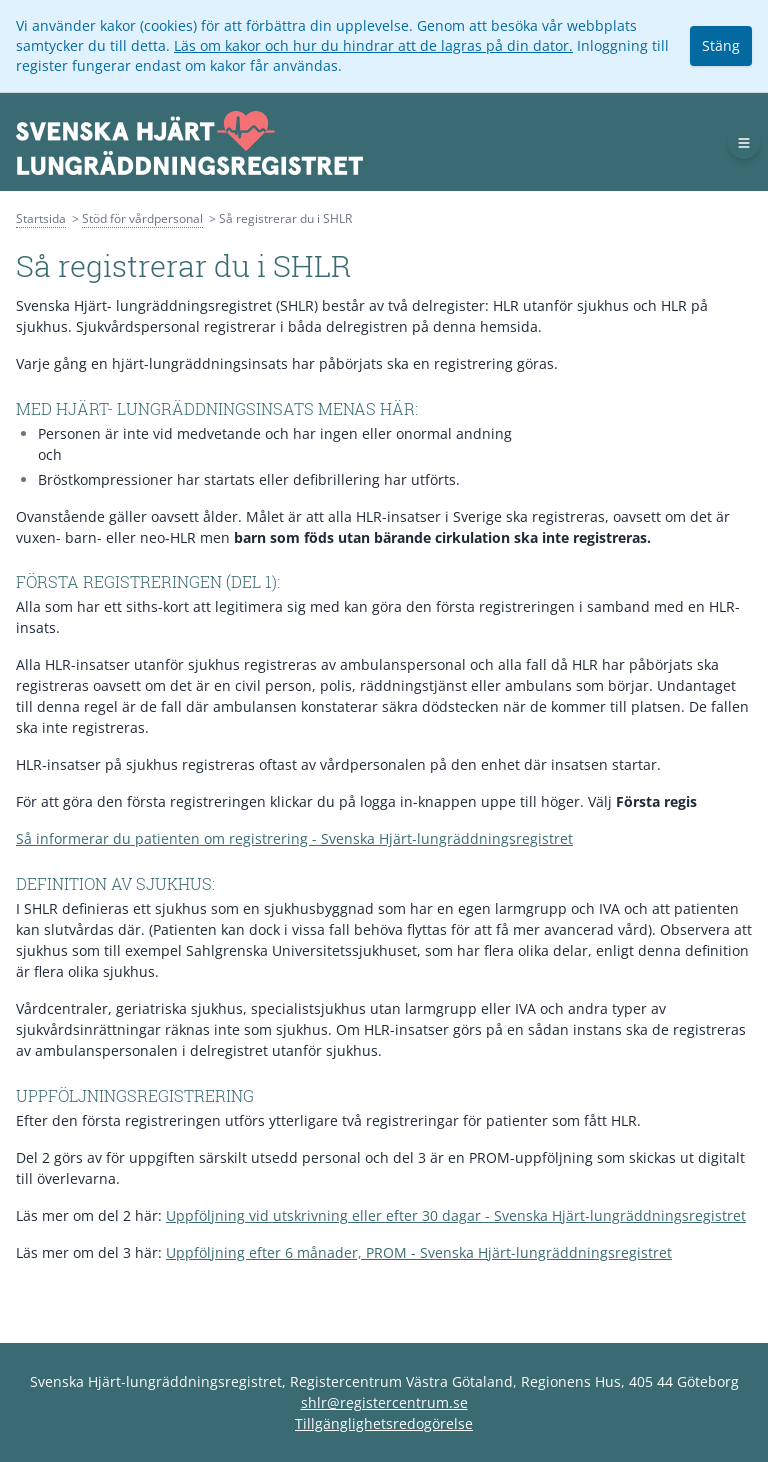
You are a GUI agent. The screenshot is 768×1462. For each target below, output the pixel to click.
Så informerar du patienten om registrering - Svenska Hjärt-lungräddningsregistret (294, 838)
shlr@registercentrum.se (384, 1402)
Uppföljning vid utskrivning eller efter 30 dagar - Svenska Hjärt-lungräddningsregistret (456, 1215)
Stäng (721, 45)
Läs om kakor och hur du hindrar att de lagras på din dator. (373, 45)
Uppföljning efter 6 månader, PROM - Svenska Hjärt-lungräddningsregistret (419, 1252)
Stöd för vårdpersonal (142, 218)
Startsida (41, 218)
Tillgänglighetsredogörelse (384, 1423)
